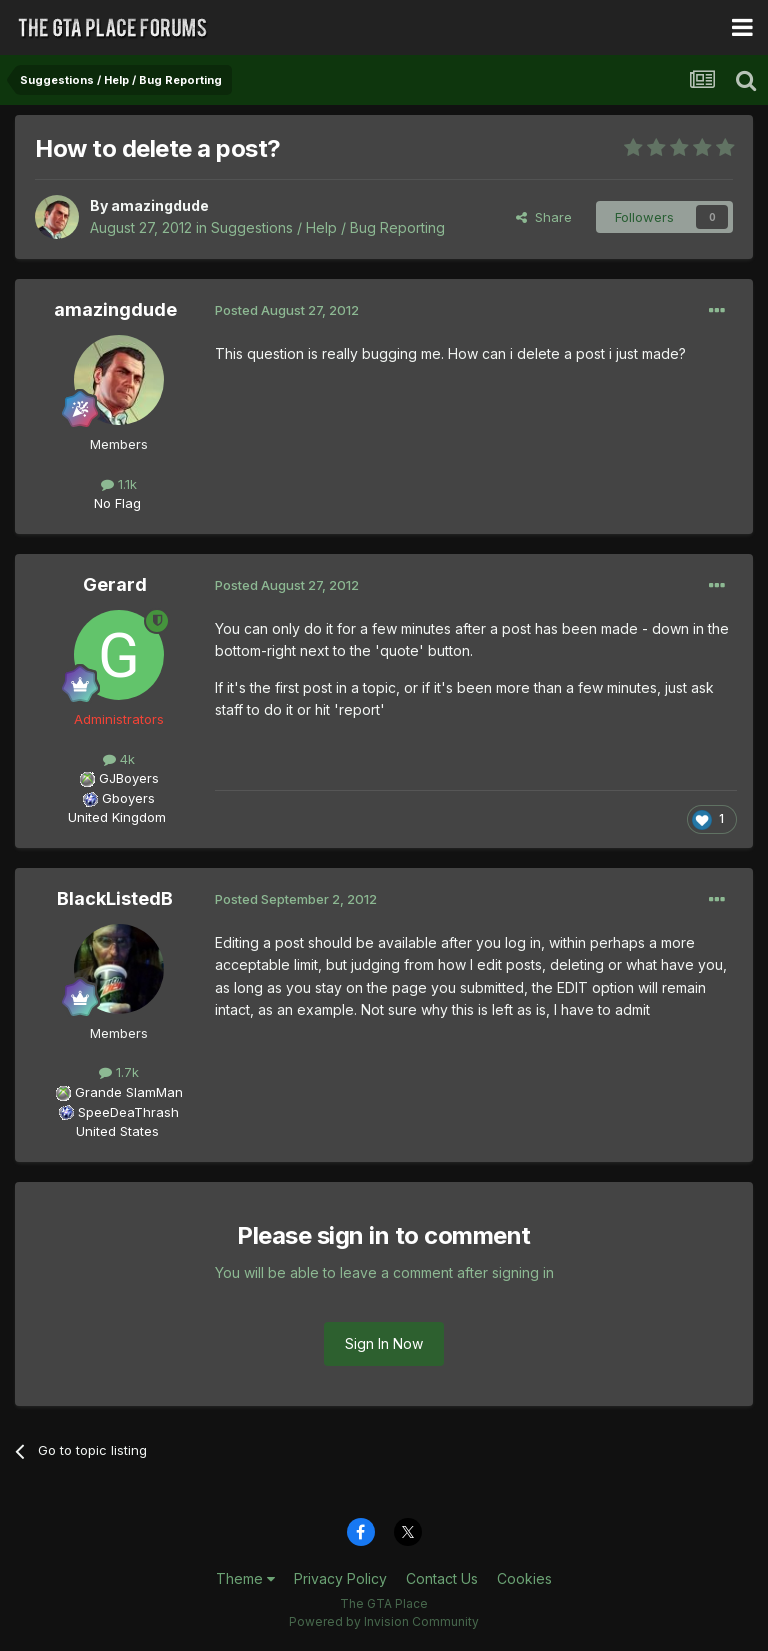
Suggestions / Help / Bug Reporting (328, 227)
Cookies (524, 1578)
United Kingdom (117, 817)
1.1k (119, 484)
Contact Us (442, 1578)
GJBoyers (129, 778)
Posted (287, 310)
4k (119, 759)
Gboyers (128, 798)
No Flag (117, 503)
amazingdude (160, 205)
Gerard (115, 584)
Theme (245, 1578)
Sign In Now (384, 1343)
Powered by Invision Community (384, 1621)
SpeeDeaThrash (128, 1112)
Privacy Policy (340, 1578)
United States (117, 1131)
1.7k (119, 1072)
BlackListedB (115, 898)
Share (544, 217)
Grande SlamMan (129, 1092)
